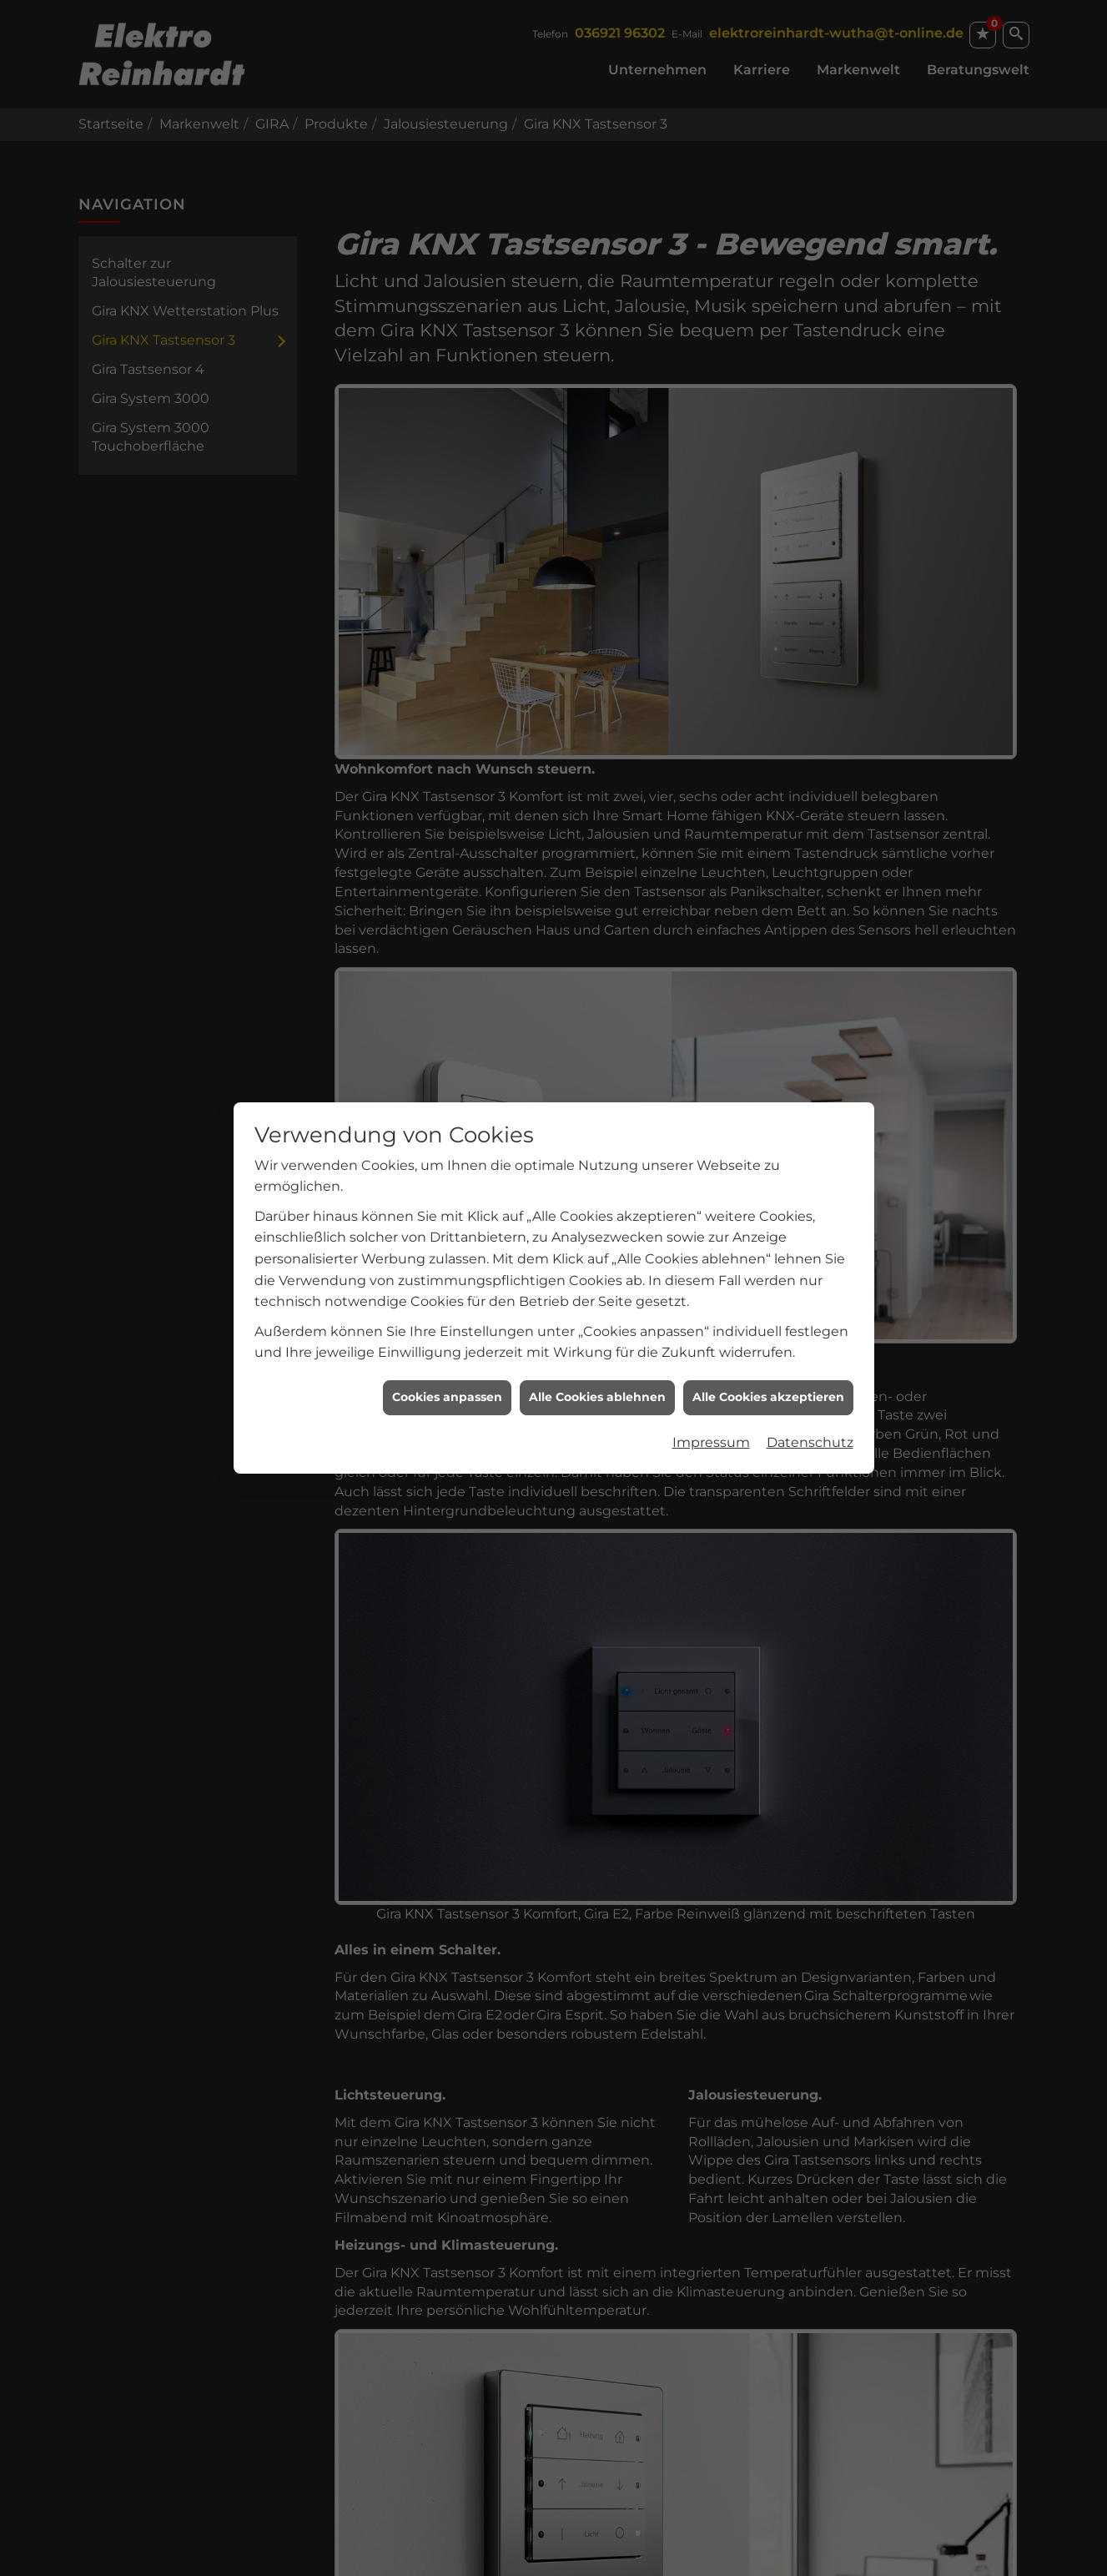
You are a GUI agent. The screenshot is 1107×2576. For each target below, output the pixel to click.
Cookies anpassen (447, 1341)
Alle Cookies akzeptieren (768, 1341)
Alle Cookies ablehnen (597, 1341)
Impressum (711, 1387)
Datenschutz (810, 1387)
